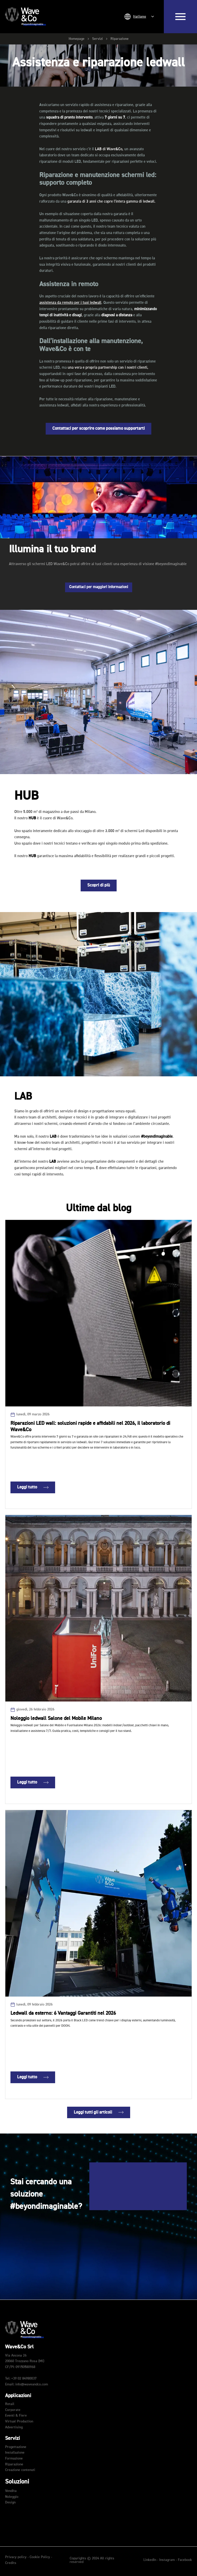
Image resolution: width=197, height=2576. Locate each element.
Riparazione (14, 2464)
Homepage (76, 39)
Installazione (14, 2452)
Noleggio (11, 2497)
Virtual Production (19, 2421)
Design (10, 2502)
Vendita (11, 2491)
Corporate (12, 2410)
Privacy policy (16, 2557)
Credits (10, 2563)
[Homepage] (25, 16)
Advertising (14, 2427)
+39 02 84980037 (23, 2378)
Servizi (97, 39)
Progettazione (15, 2447)
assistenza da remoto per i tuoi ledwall (70, 303)
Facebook (185, 2560)
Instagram (167, 2560)
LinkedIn (150, 2560)
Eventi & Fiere (16, 2415)
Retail (9, 2404)
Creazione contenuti (20, 2470)
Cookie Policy (40, 2557)
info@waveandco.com (31, 2384)
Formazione (14, 2458)
